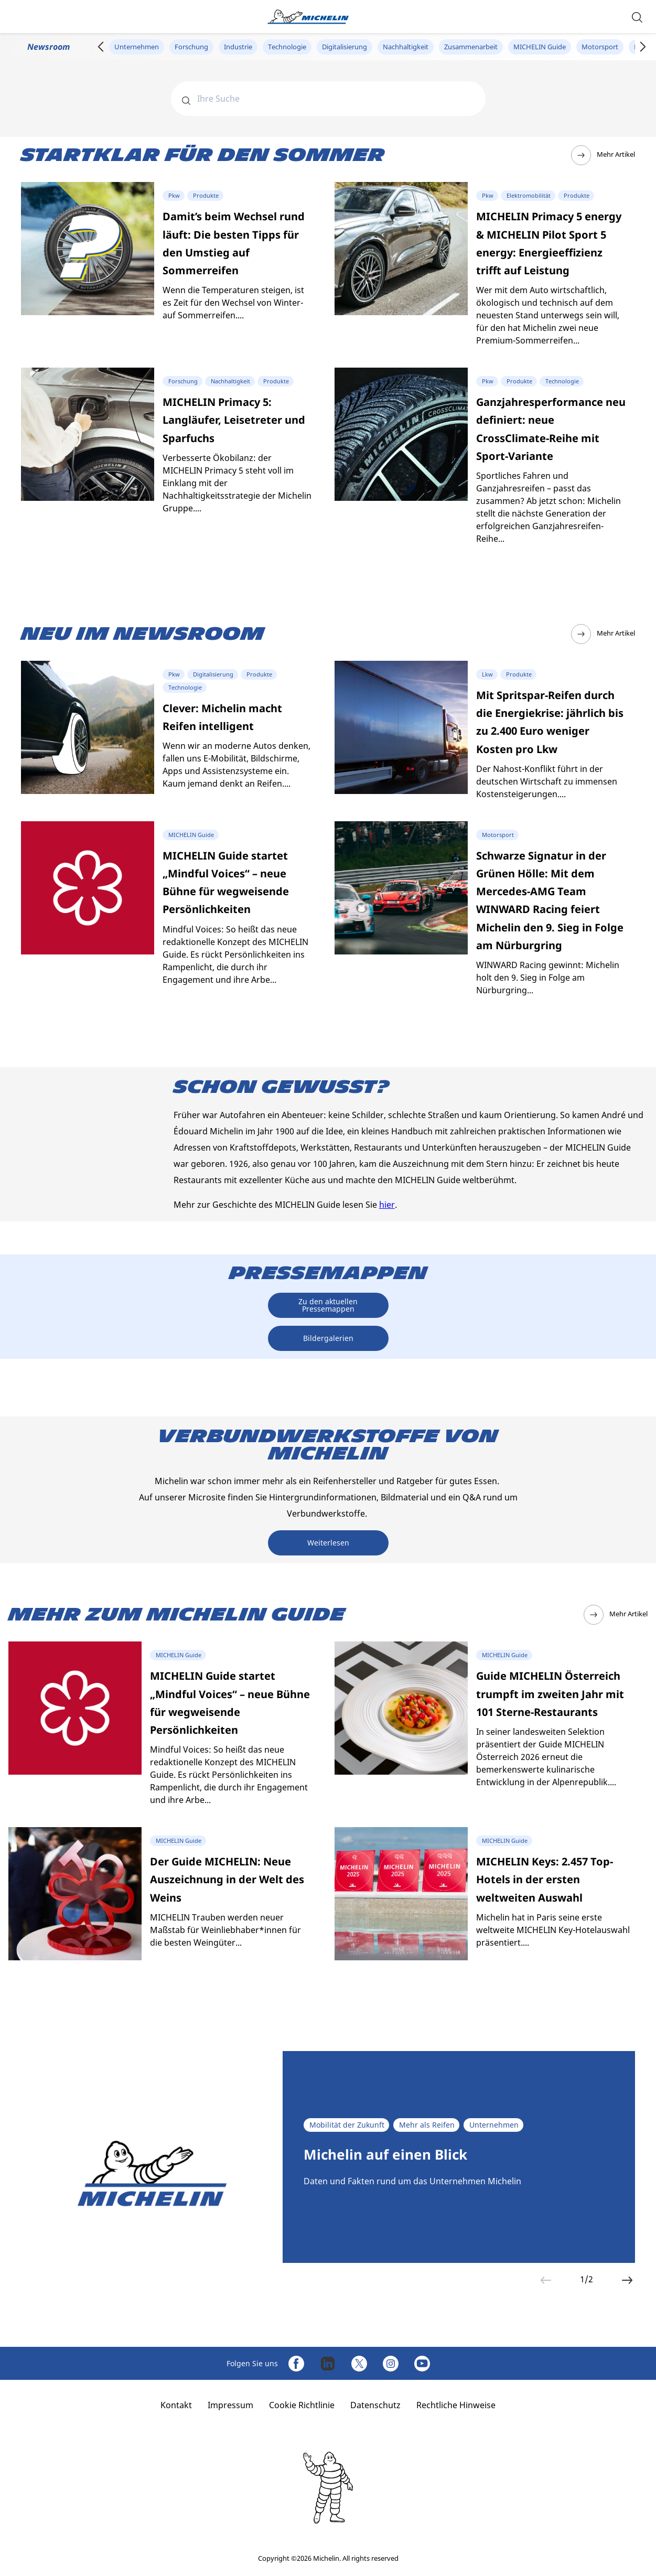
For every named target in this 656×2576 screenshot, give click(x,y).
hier (387, 1204)
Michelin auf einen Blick (385, 2154)
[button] (637, 16)
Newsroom (48, 46)
